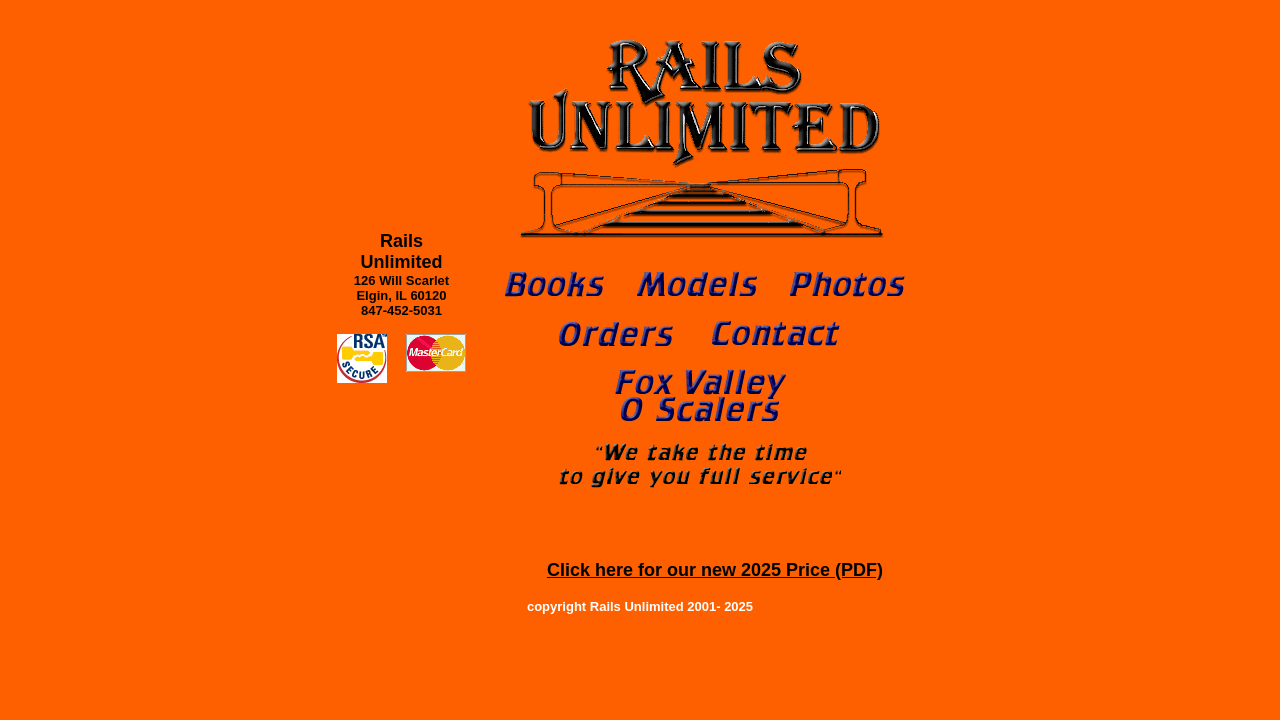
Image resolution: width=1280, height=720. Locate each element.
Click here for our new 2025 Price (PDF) (715, 570)
